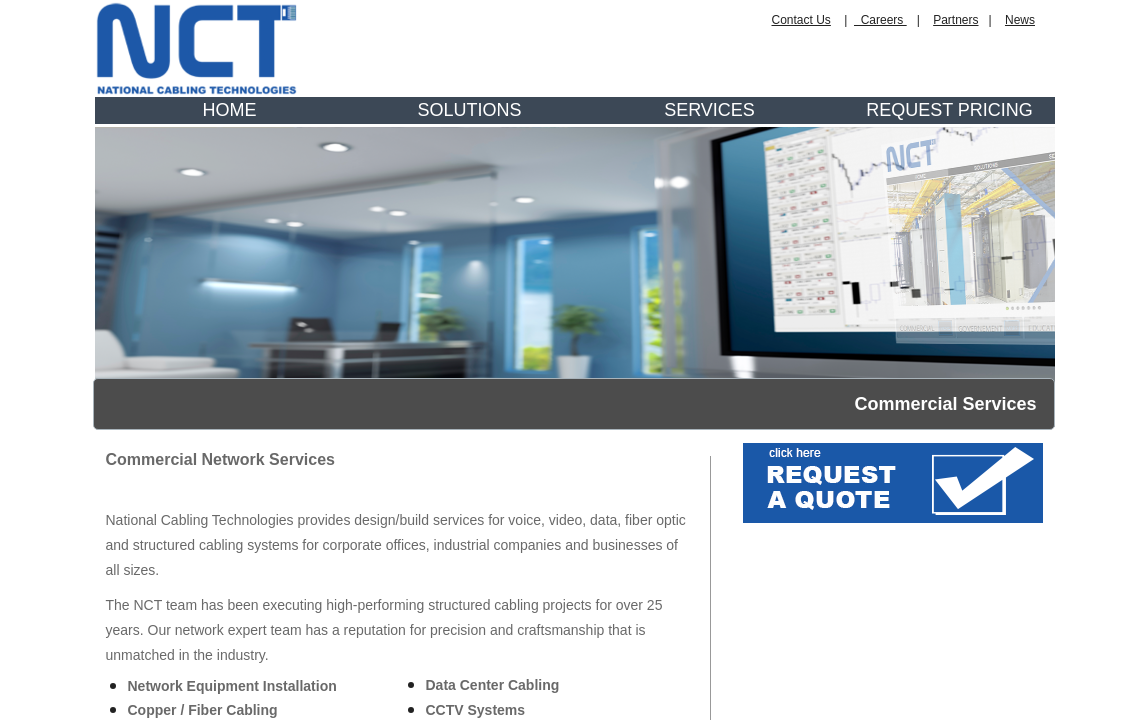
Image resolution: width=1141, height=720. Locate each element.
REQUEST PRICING (949, 110)
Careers (880, 20)
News (1020, 20)
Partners (955, 20)
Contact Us (801, 20)
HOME (230, 110)
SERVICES (709, 110)
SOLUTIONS (469, 110)
